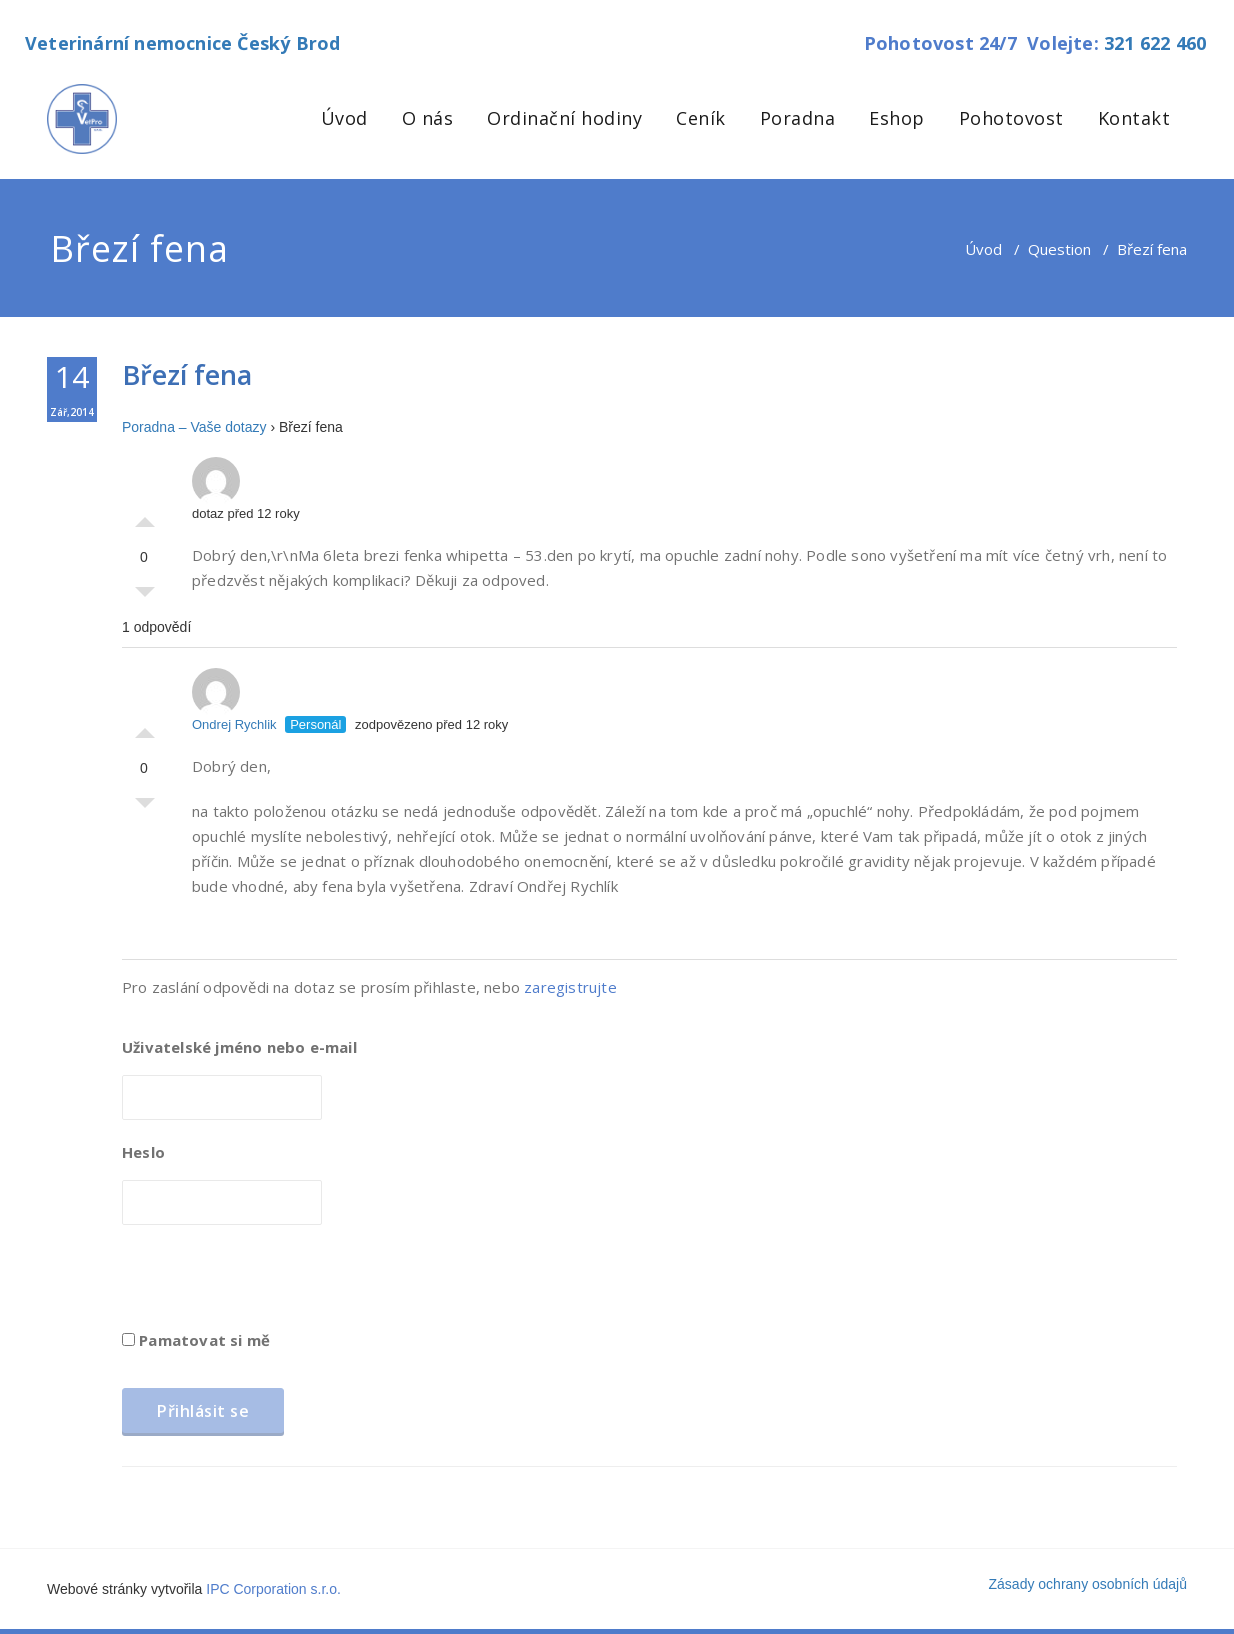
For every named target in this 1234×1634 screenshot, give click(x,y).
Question (1059, 249)
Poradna (798, 118)
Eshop (897, 118)
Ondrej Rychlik (234, 700)
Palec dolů (145, 597)
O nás (428, 118)
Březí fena (187, 374)
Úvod (344, 118)
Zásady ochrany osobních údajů (1088, 1584)
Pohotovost (1011, 118)
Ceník (701, 118)
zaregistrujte (570, 987)
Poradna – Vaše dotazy (194, 427)
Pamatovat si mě (196, 1340)
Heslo (143, 1152)
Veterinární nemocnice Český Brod (182, 43)
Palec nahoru (145, 517)
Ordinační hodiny (564, 118)
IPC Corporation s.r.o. (273, 1589)
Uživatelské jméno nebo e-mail (239, 1047)
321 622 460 (1155, 43)
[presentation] (274, 1284)
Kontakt (1134, 118)
